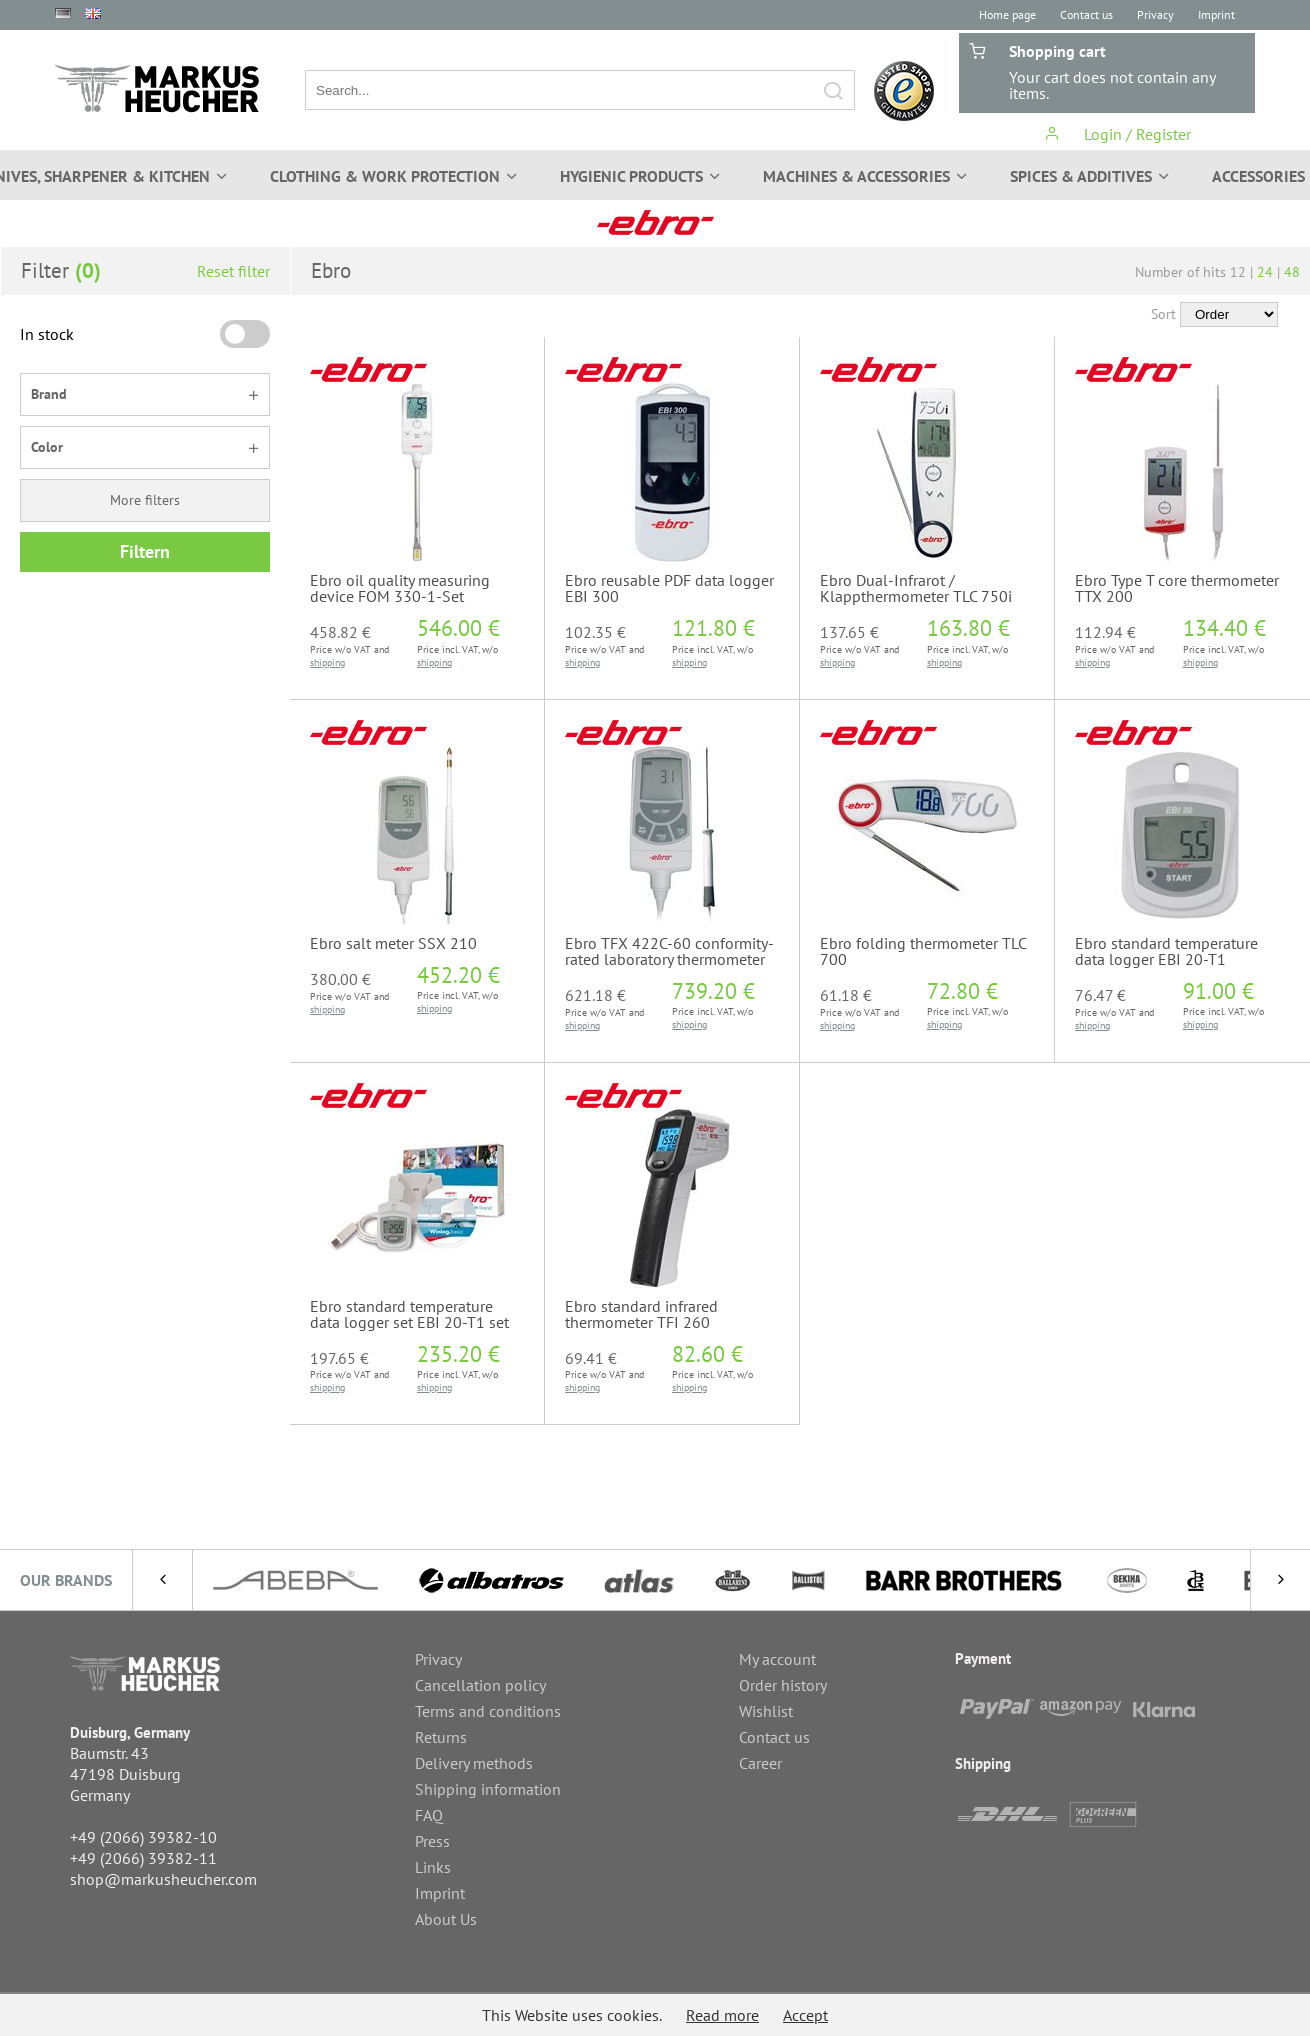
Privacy (1155, 14)
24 (1265, 272)
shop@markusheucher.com (163, 1879)
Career (760, 1763)
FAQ (429, 1815)
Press (432, 1841)
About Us (446, 1919)
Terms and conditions (488, 1711)
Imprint (1216, 14)
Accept (805, 2015)
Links (433, 1867)
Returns (441, 1737)
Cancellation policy (480, 1685)
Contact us (1086, 14)
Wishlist (766, 1711)
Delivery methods (474, 1763)
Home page (1007, 14)
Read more (722, 2015)
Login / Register (1117, 134)
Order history (783, 1685)
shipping (327, 662)
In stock (47, 334)
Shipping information (488, 1789)
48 (1292, 272)
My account (777, 1659)
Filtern (145, 551)
